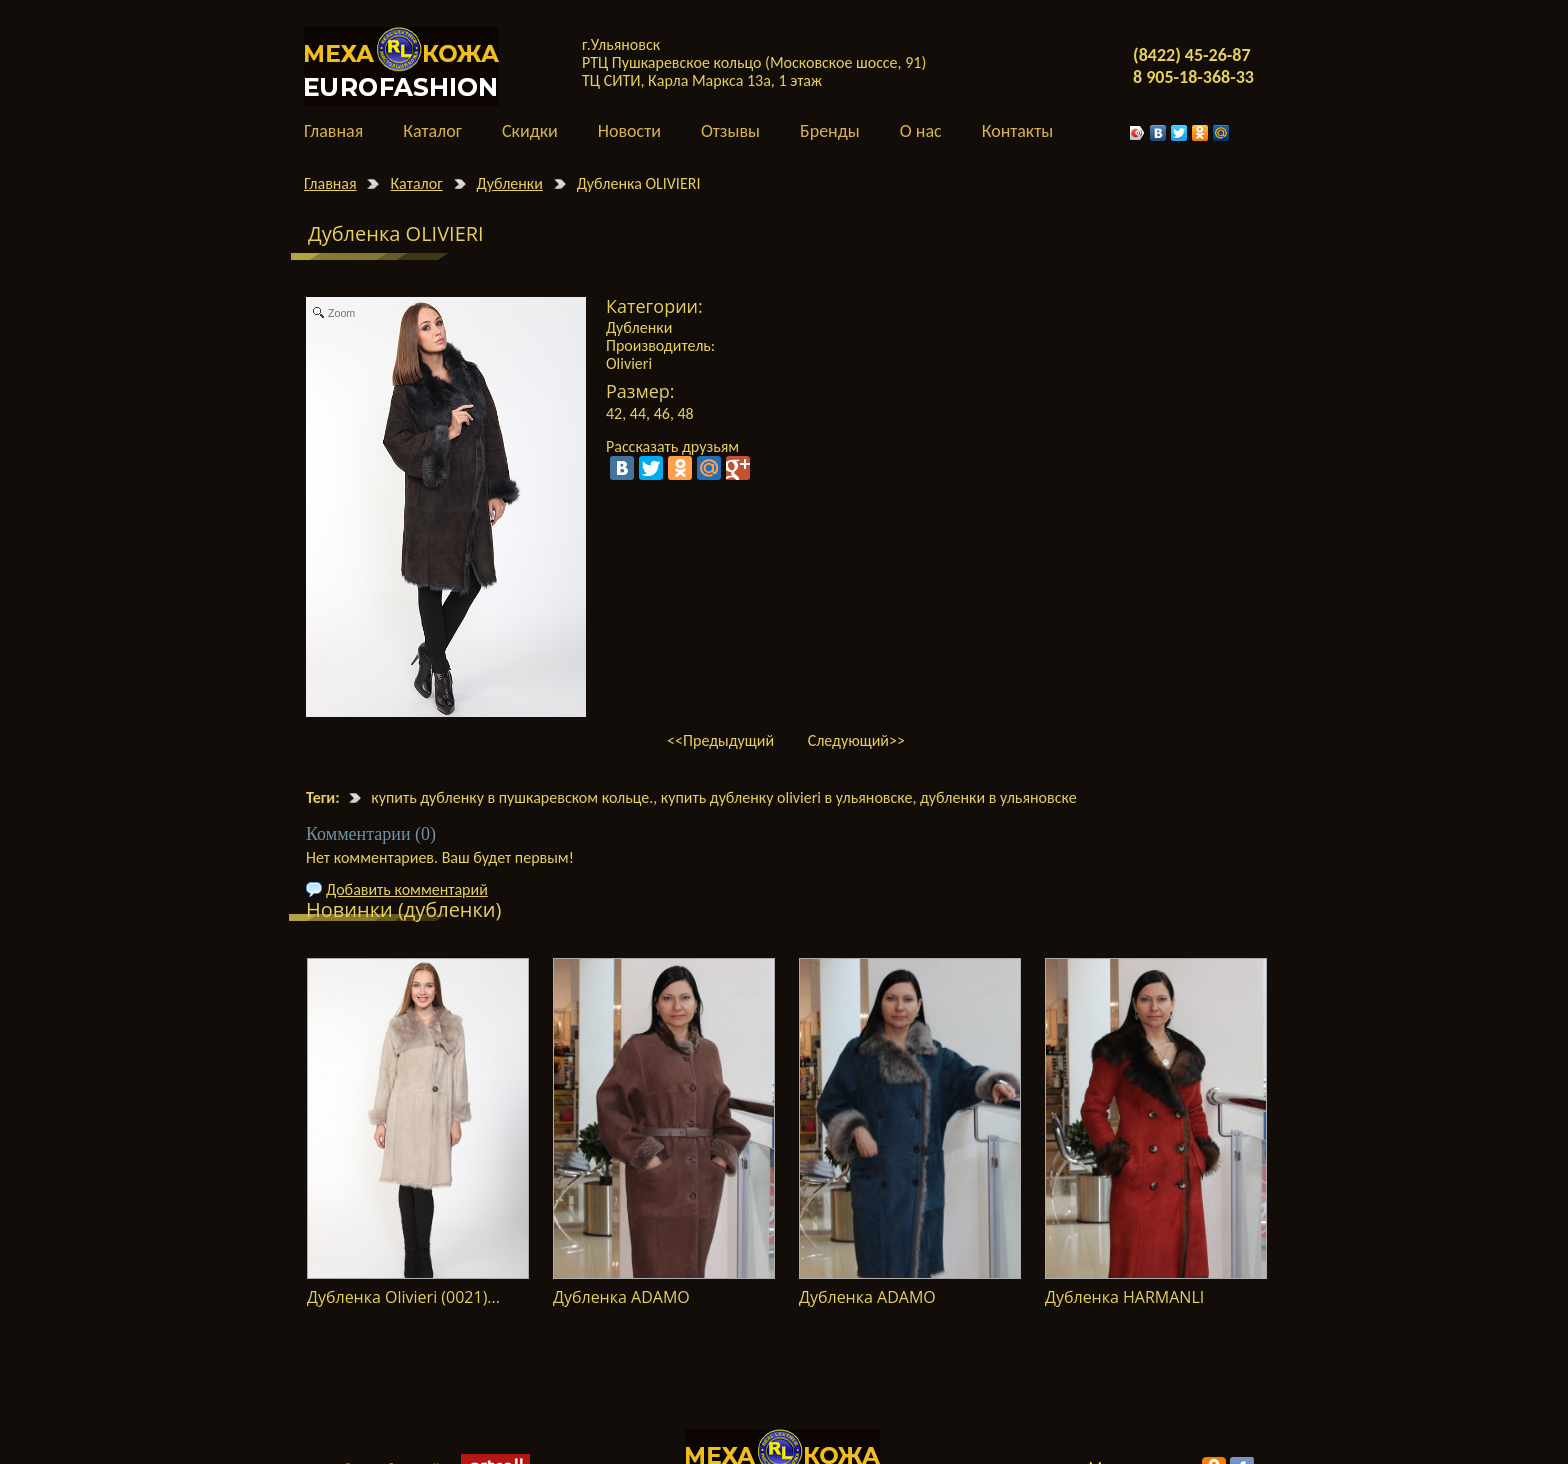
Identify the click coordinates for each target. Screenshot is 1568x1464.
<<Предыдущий (720, 740)
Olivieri (629, 363)
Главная (330, 183)
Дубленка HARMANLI (1124, 1297)
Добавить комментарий (407, 889)
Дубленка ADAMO (621, 1297)
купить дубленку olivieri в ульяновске (787, 797)
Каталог (416, 183)
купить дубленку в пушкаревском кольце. (512, 797)
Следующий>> (856, 740)
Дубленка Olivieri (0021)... (403, 1297)
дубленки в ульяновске (998, 797)
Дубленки (510, 183)
